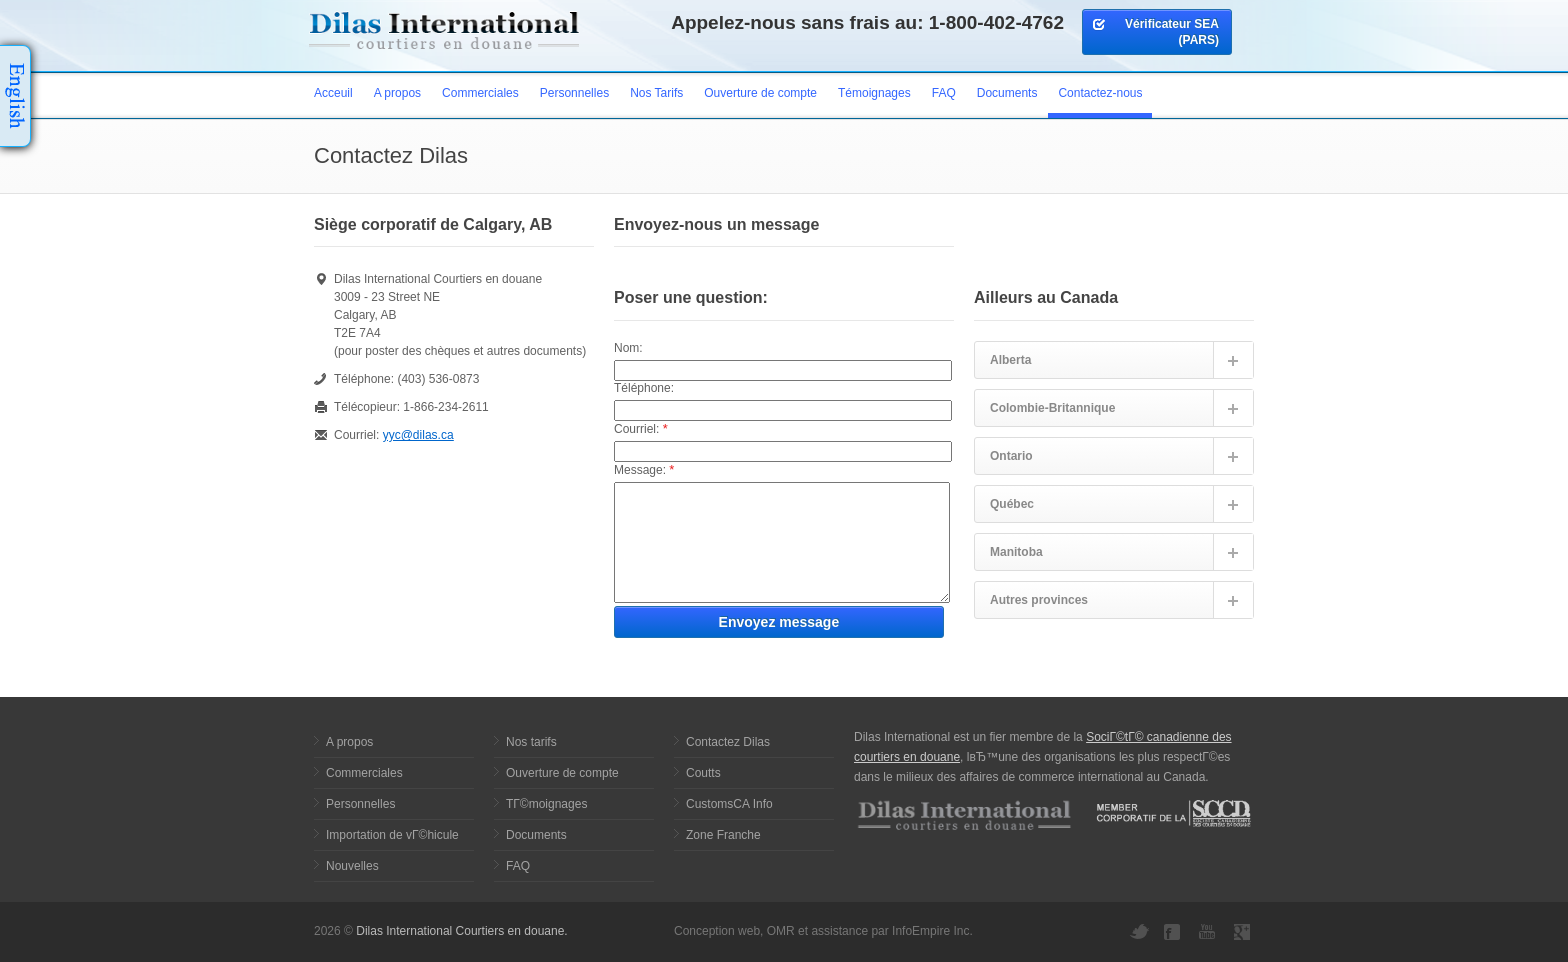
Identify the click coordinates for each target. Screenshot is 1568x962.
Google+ (1244, 932)
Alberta (1010, 360)
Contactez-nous (1100, 93)
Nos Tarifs (656, 93)
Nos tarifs (531, 742)
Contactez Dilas (728, 742)
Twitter (1139, 932)
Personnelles (574, 93)
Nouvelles (352, 866)
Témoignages (874, 93)
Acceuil (333, 93)
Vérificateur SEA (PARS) (1155, 32)
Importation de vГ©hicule (392, 835)
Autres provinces (1039, 600)
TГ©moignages (546, 804)
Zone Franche (723, 835)
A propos (397, 93)
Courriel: (641, 428)
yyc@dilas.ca (418, 435)
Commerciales (480, 93)
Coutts (703, 773)
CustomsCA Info (729, 804)
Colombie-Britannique (1052, 408)
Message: (644, 469)
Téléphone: (644, 388)
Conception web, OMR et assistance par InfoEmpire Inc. (823, 931)
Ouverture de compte (760, 93)
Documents (1007, 93)
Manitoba (1016, 552)
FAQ (944, 93)
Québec (1012, 504)
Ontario (1011, 456)
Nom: (628, 348)
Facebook (1174, 932)
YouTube (1209, 932)
